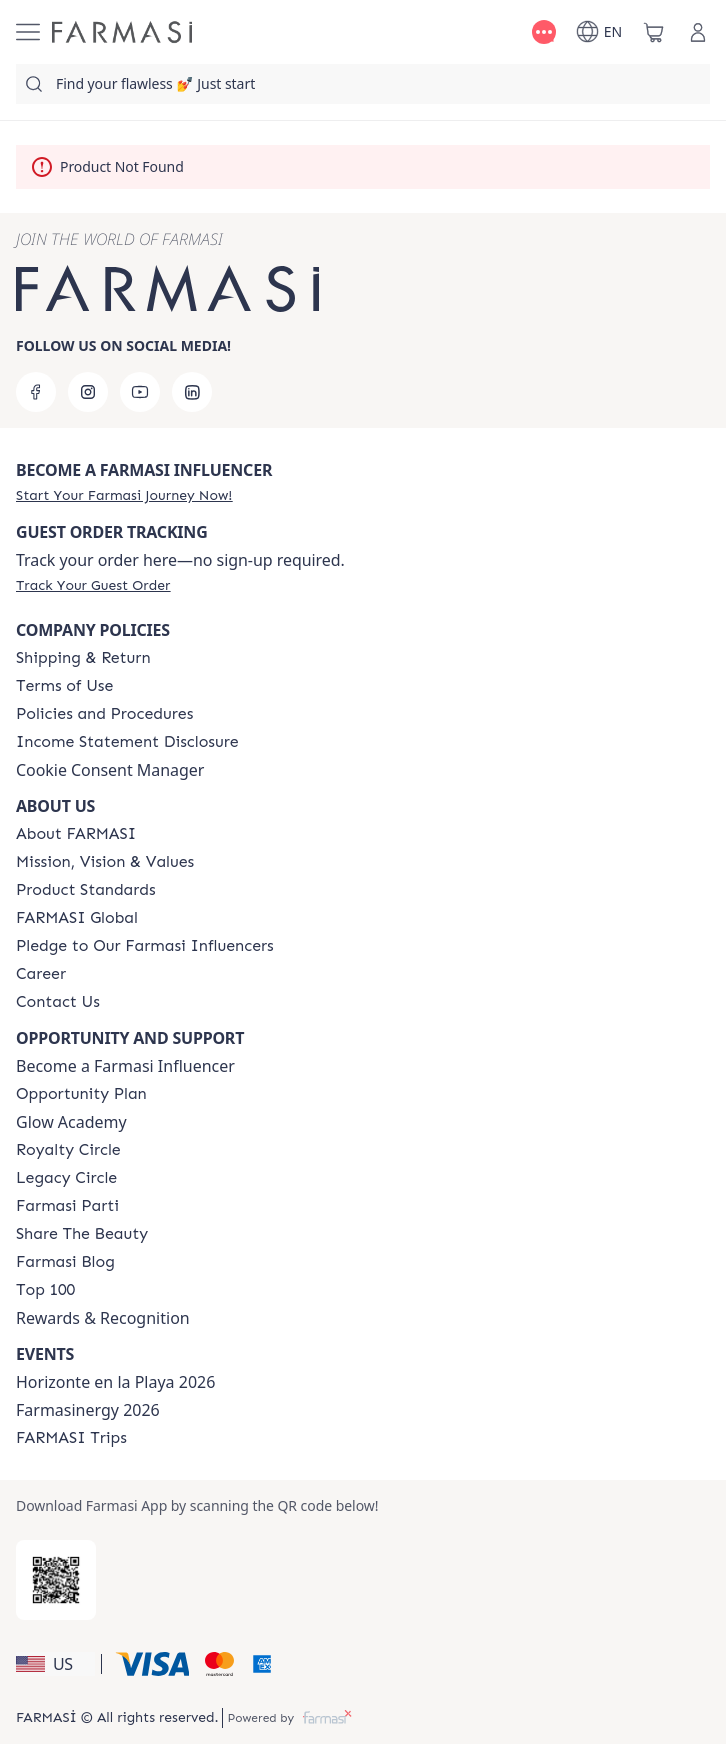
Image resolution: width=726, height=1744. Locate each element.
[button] (55, 1664)
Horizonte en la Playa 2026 (115, 1382)
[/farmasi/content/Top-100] (45, 1290)
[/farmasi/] (122, 32)
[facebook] (36, 392)
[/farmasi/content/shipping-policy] (83, 658)
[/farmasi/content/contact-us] (58, 1002)
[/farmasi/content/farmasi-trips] (71, 1438)
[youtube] (140, 392)
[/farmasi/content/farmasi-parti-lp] (67, 1206)
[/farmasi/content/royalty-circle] (68, 1150)
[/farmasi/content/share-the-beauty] (82, 1234)
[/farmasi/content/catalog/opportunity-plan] (81, 1094)
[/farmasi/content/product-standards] (86, 890)
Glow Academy (71, 1122)
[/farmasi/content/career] (41, 974)
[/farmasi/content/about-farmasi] (76, 834)
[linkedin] (192, 392)
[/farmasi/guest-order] (93, 585)
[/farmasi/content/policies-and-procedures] (104, 714)
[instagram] (88, 392)
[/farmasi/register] (124, 495)
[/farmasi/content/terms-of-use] (64, 686)
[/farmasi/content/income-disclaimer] (127, 742)
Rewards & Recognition (103, 1318)
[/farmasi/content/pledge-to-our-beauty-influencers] (145, 946)
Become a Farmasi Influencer (125, 1066)
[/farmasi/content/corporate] (77, 918)
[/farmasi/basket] (654, 32)
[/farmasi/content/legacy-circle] (66, 1178)
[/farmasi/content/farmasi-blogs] (65, 1262)
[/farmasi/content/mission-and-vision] (105, 862)
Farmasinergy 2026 (88, 1410)
